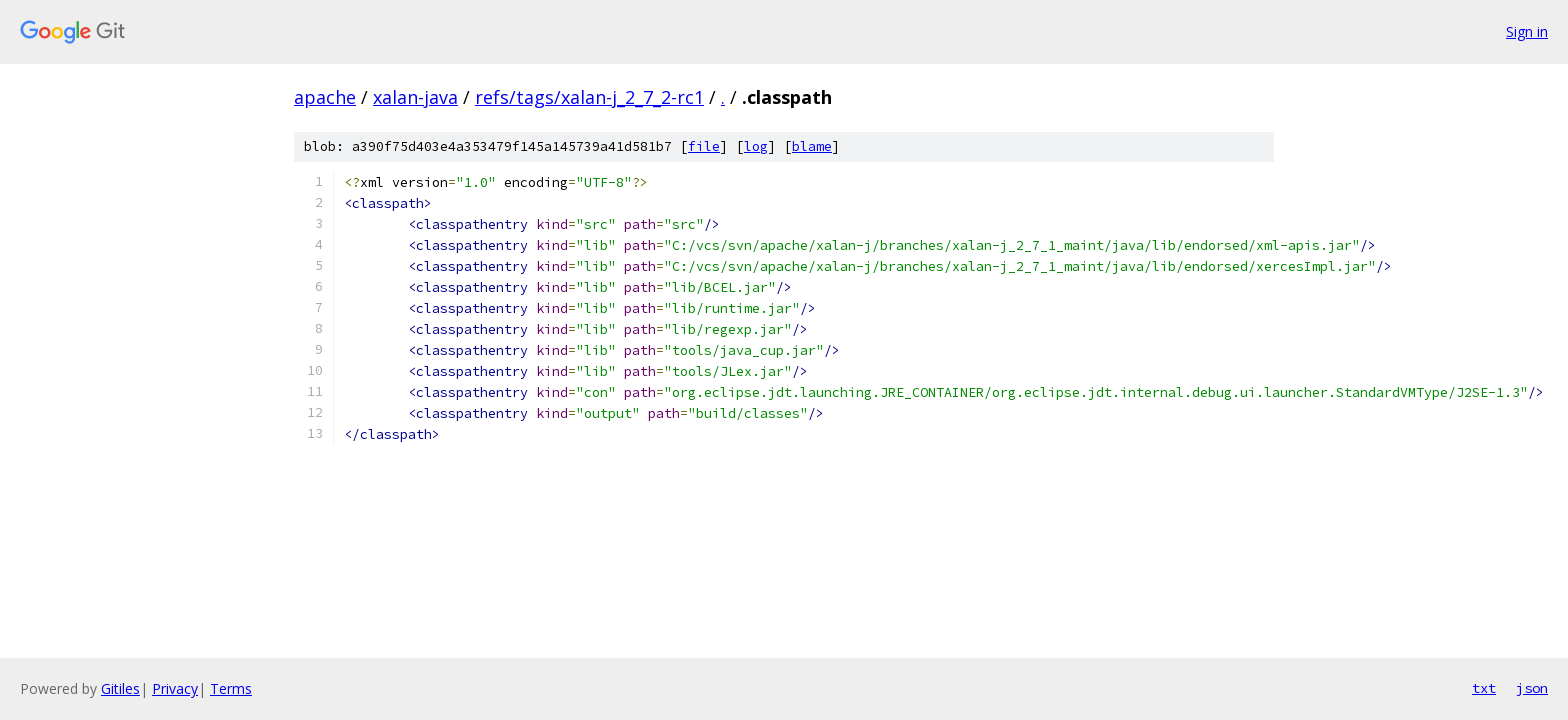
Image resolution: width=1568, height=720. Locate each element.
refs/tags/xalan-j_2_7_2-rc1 (589, 97)
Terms (231, 688)
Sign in (1527, 31)
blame (812, 146)
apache (325, 97)
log (756, 146)
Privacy (175, 688)
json (1532, 688)
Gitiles (120, 688)
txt (1484, 688)
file (704, 146)
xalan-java (415, 97)
